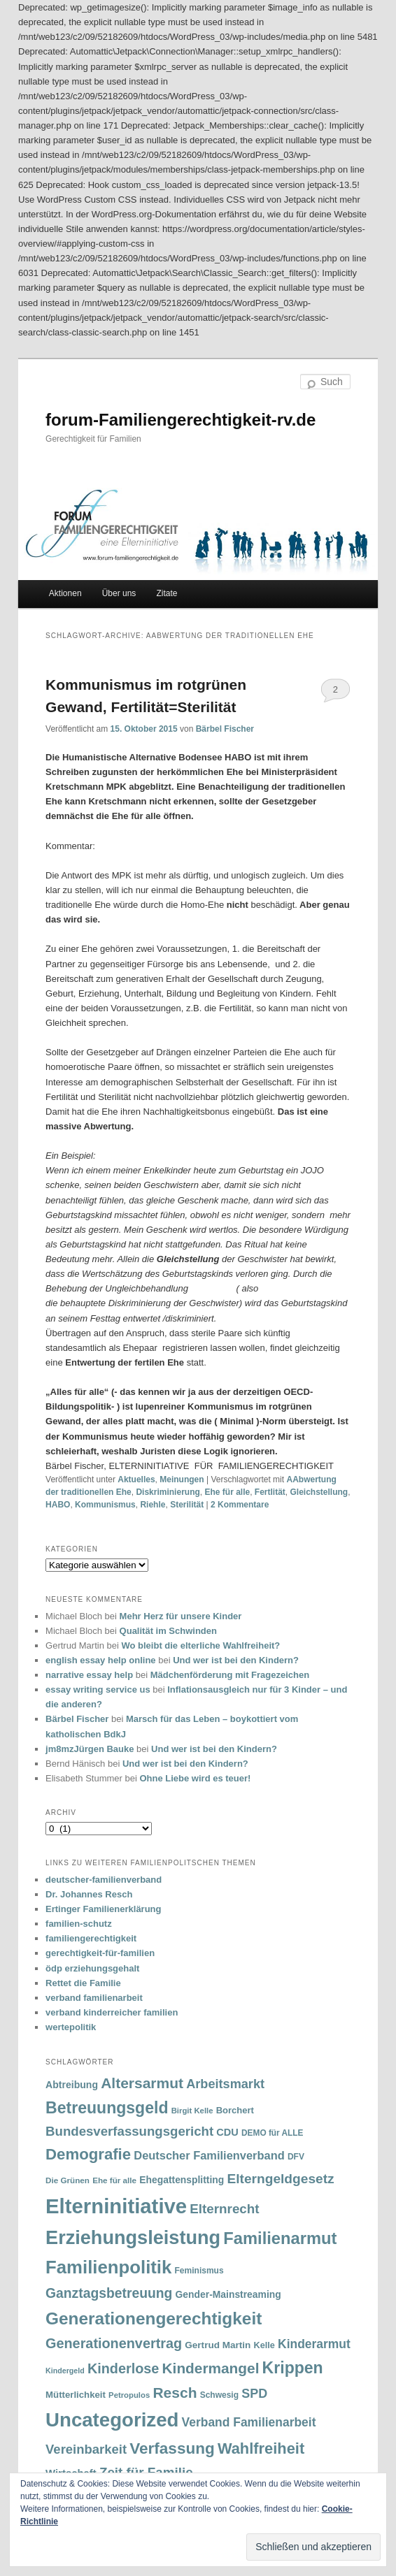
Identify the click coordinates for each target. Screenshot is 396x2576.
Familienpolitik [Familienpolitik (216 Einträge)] (108, 2267)
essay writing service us (97, 1689)
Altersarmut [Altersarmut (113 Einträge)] (142, 2083)
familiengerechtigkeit (90, 1938)
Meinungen (182, 1479)
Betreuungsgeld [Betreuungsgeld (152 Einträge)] (106, 2108)
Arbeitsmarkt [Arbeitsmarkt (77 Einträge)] (225, 2084)
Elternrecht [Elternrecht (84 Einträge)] (224, 2208)
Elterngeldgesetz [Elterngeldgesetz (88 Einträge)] (280, 2178)
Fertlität (270, 1492)
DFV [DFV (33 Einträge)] (296, 2157)
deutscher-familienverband (103, 1879)
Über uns (119, 593)
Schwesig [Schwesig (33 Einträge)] (219, 2395)
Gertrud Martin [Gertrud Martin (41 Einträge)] (217, 2345)
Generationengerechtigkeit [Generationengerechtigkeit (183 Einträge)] (153, 2318)
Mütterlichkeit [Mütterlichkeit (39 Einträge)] (75, 2394)
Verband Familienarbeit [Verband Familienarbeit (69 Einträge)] (249, 2422)
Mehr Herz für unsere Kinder (181, 1616)
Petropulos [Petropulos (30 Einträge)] (129, 2395)
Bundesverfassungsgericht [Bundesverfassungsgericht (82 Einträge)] (129, 2131)
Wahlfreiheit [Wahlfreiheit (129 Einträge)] (261, 2448)
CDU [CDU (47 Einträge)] (227, 2132)
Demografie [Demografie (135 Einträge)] (88, 2154)
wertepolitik (70, 2027)
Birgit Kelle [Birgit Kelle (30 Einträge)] (192, 2110)
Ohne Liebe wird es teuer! (194, 1778)
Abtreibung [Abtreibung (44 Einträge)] (71, 2084)
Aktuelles (136, 1479)
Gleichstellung (319, 1492)
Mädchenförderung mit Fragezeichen (230, 1675)
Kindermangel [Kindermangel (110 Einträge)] (211, 2368)
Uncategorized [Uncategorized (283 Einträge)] (111, 2420)
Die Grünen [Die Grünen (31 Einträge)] (67, 2180)
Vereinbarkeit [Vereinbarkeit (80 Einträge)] (86, 2449)
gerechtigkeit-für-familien (100, 1953)
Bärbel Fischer (225, 729)
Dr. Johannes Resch (88, 1894)
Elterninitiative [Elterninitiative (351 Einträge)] (116, 2205)
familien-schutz (78, 1923)
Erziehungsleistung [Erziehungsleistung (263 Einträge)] (132, 2237)
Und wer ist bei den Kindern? (236, 1660)
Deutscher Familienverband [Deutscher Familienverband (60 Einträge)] (209, 2155)
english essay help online (100, 1660)
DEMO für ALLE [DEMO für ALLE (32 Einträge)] (272, 2133)
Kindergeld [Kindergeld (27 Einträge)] (65, 2370)
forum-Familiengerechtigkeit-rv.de (180, 419)
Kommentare (240, 1505)
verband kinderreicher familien (111, 2012)
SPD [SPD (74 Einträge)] (254, 2394)
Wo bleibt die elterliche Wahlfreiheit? (200, 1645)
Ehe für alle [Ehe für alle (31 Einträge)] (114, 2180)
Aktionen (65, 593)
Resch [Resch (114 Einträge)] (175, 2393)
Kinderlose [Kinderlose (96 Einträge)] (123, 2368)
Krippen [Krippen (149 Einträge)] (292, 2368)
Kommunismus (105, 1505)
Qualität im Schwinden (168, 1631)
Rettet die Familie (83, 1983)
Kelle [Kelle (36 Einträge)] (264, 2345)
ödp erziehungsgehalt (92, 1968)
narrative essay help (89, 1675)
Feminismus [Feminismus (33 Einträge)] (199, 2270)
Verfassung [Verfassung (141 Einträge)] (171, 2448)
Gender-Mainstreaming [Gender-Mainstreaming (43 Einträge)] (228, 2294)
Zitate (166, 593)
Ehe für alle (227, 1492)
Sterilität (187, 1505)
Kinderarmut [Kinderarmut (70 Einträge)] (314, 2344)
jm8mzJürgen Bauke (89, 1749)
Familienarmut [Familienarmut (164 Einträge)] (280, 2238)
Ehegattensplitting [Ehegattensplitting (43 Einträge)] (181, 2179)
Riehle (152, 1505)
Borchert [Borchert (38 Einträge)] (235, 2110)
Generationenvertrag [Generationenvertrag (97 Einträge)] (113, 2343)
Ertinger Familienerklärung (103, 1909)
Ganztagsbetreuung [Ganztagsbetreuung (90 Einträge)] (108, 2293)
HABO (57, 1505)
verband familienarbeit (94, 1997)
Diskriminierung (167, 1492)
